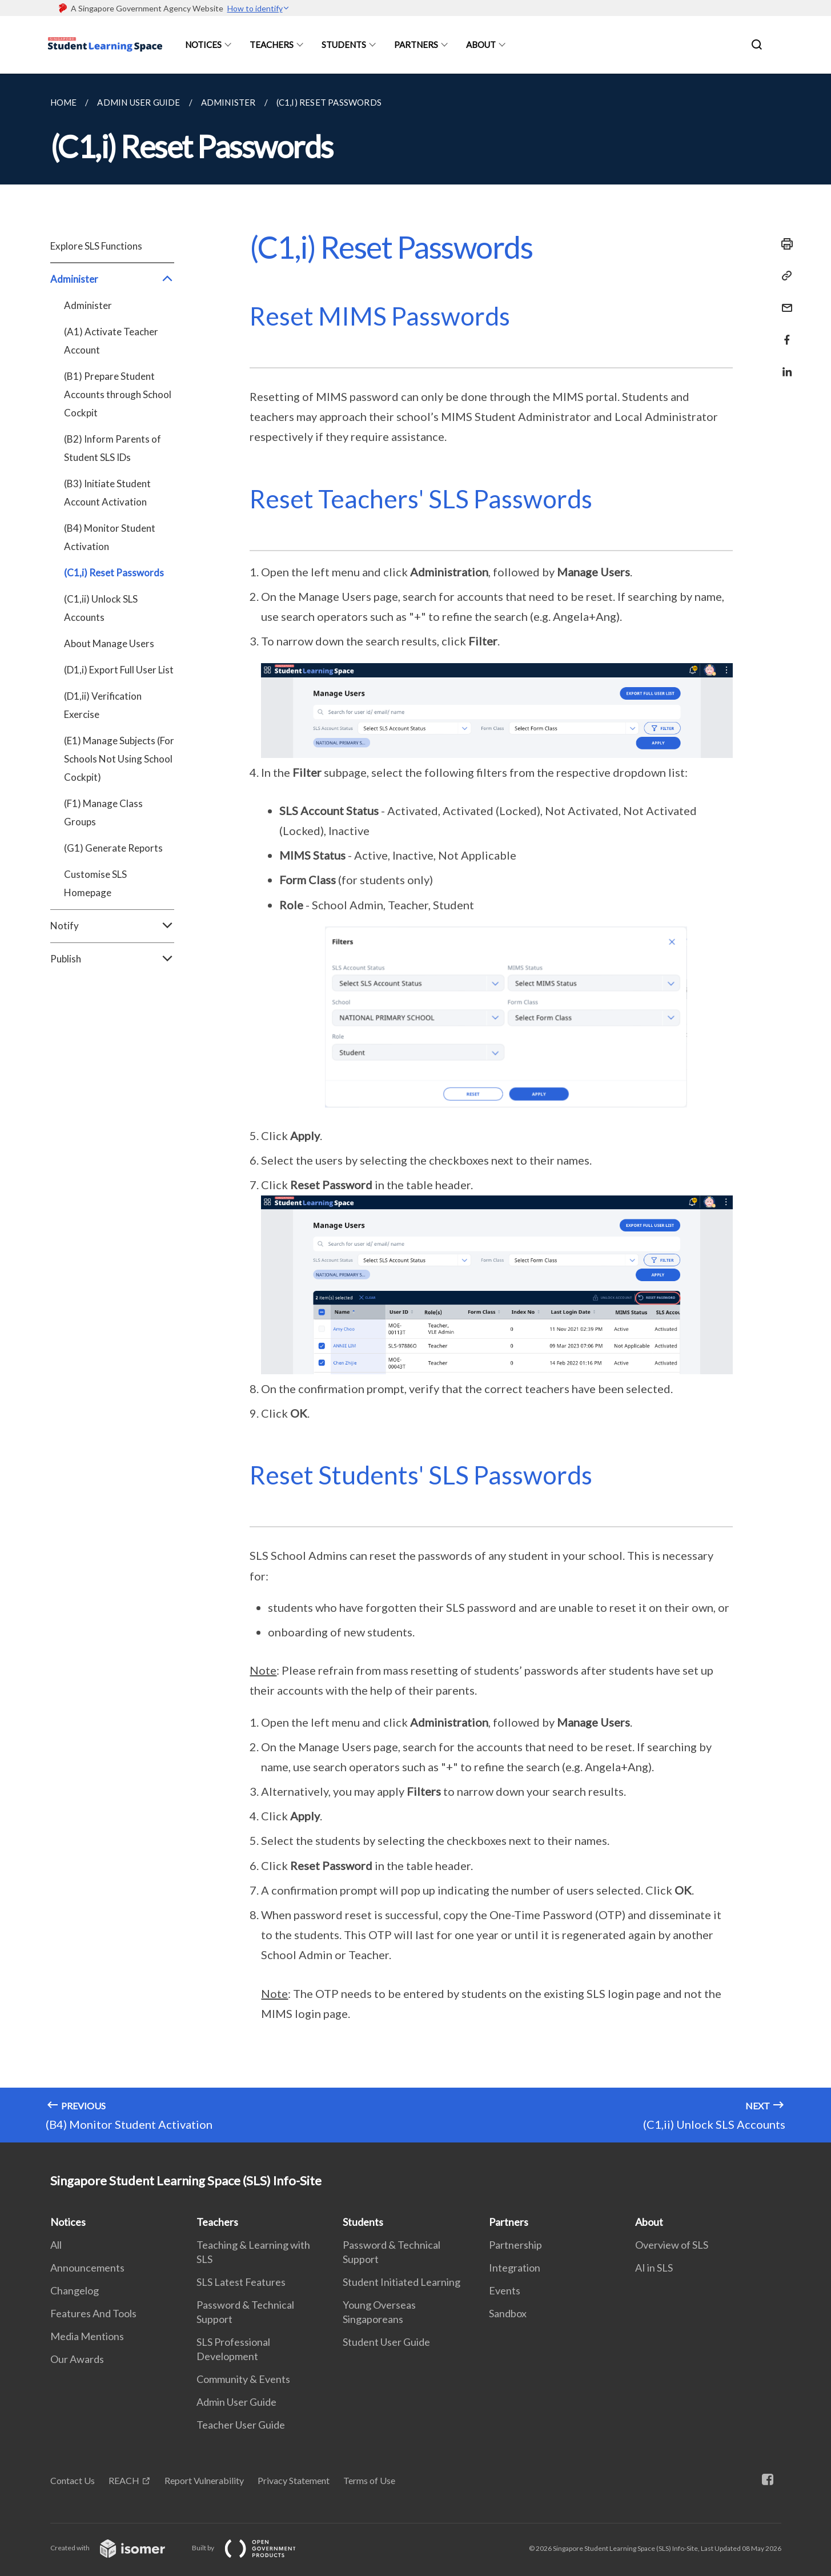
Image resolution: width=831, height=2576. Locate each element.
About (481, 44)
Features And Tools (93, 2313)
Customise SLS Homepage (95, 883)
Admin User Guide (236, 2402)
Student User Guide (386, 2342)
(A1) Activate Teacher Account (111, 341)
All (56, 2244)
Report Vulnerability (204, 2480)
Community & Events (243, 2379)
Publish (112, 959)
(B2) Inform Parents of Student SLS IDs (112, 448)
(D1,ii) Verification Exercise (103, 705)
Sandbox (508, 2313)
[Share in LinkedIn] (783, 364)
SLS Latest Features (241, 2282)
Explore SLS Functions (96, 246)
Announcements (87, 2267)
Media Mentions (87, 2336)
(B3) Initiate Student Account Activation (107, 493)
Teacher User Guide (240, 2424)
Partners (416, 44)
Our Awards (77, 2359)
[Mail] (783, 300)
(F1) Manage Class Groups (103, 812)
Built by (253, 2547)
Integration (514, 2267)
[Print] (783, 244)
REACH (124, 2480)
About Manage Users (109, 643)
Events (504, 2290)
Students (344, 44)
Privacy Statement (294, 2480)
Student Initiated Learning (401, 2282)
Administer (112, 279)
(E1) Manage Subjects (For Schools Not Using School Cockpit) (119, 759)
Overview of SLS (671, 2244)
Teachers (272, 44)
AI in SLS (654, 2267)
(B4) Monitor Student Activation (109, 537)
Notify (112, 926)
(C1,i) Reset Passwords (114, 573)
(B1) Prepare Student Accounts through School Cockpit (117, 394)
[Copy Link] (783, 276)
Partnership (515, 2244)
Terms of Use (369, 2480)
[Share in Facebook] (783, 332)
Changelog (74, 2290)
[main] (415, 1108)
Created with (116, 2547)
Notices (203, 44)
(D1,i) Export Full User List (119, 670)
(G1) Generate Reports (113, 848)
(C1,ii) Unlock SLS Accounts (101, 608)
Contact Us (72, 2480)
